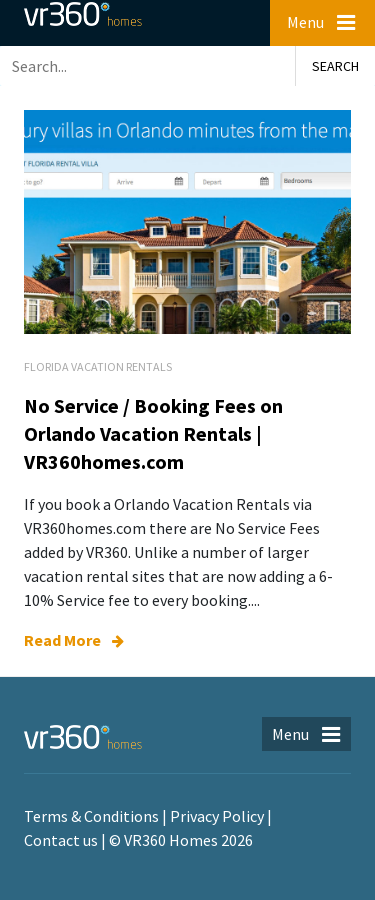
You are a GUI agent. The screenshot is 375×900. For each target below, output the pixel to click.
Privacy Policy (217, 816)
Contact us (61, 840)
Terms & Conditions (91, 816)
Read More (74, 640)
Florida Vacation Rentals (98, 366)
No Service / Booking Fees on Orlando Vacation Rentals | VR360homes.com (153, 433)
